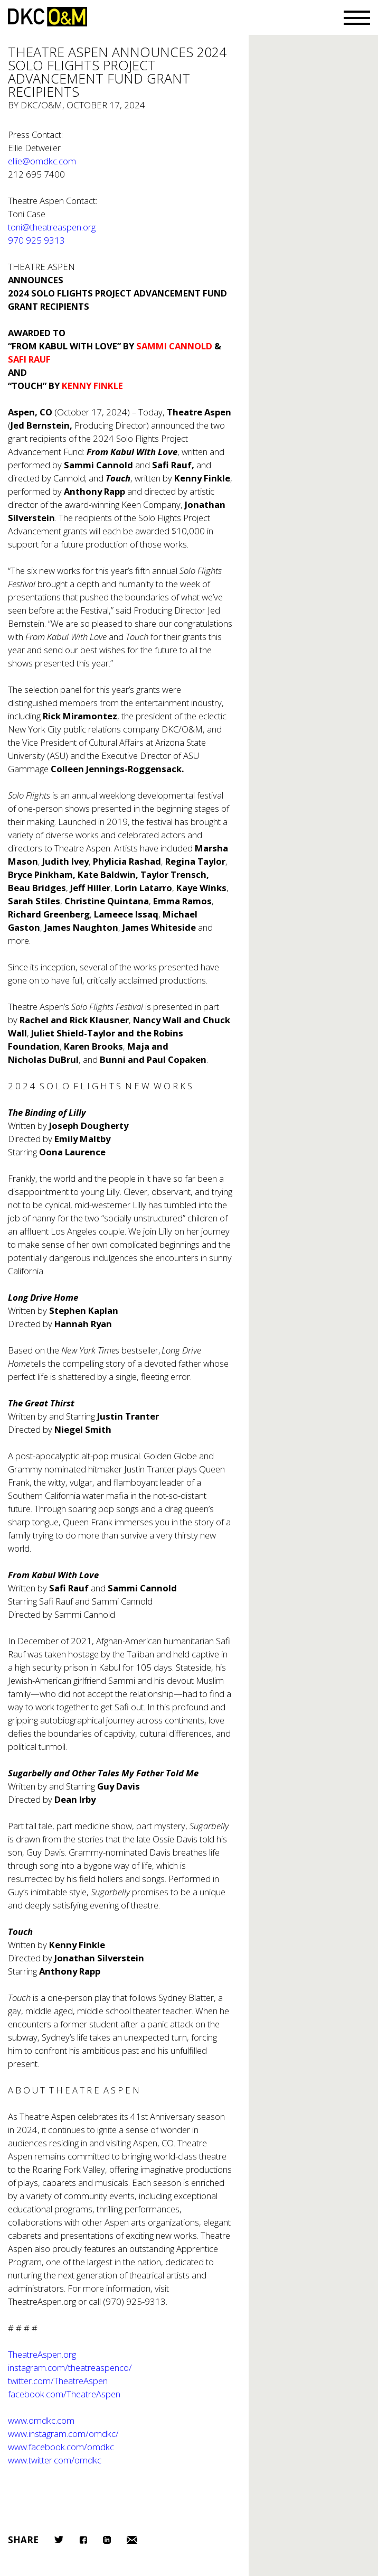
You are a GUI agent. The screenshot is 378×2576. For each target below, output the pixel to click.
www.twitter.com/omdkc (54, 2460)
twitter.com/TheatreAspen (58, 2381)
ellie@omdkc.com (42, 161)
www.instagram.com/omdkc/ (63, 2433)
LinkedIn (107, 2540)
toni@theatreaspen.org (52, 227)
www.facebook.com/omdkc (61, 2447)
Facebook (83, 2540)
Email (132, 2540)
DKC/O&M (47, 16)
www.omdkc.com (41, 2420)
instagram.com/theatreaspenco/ (70, 2367)
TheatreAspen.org (42, 2301)
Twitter (58, 2539)
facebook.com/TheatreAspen (64, 2394)
